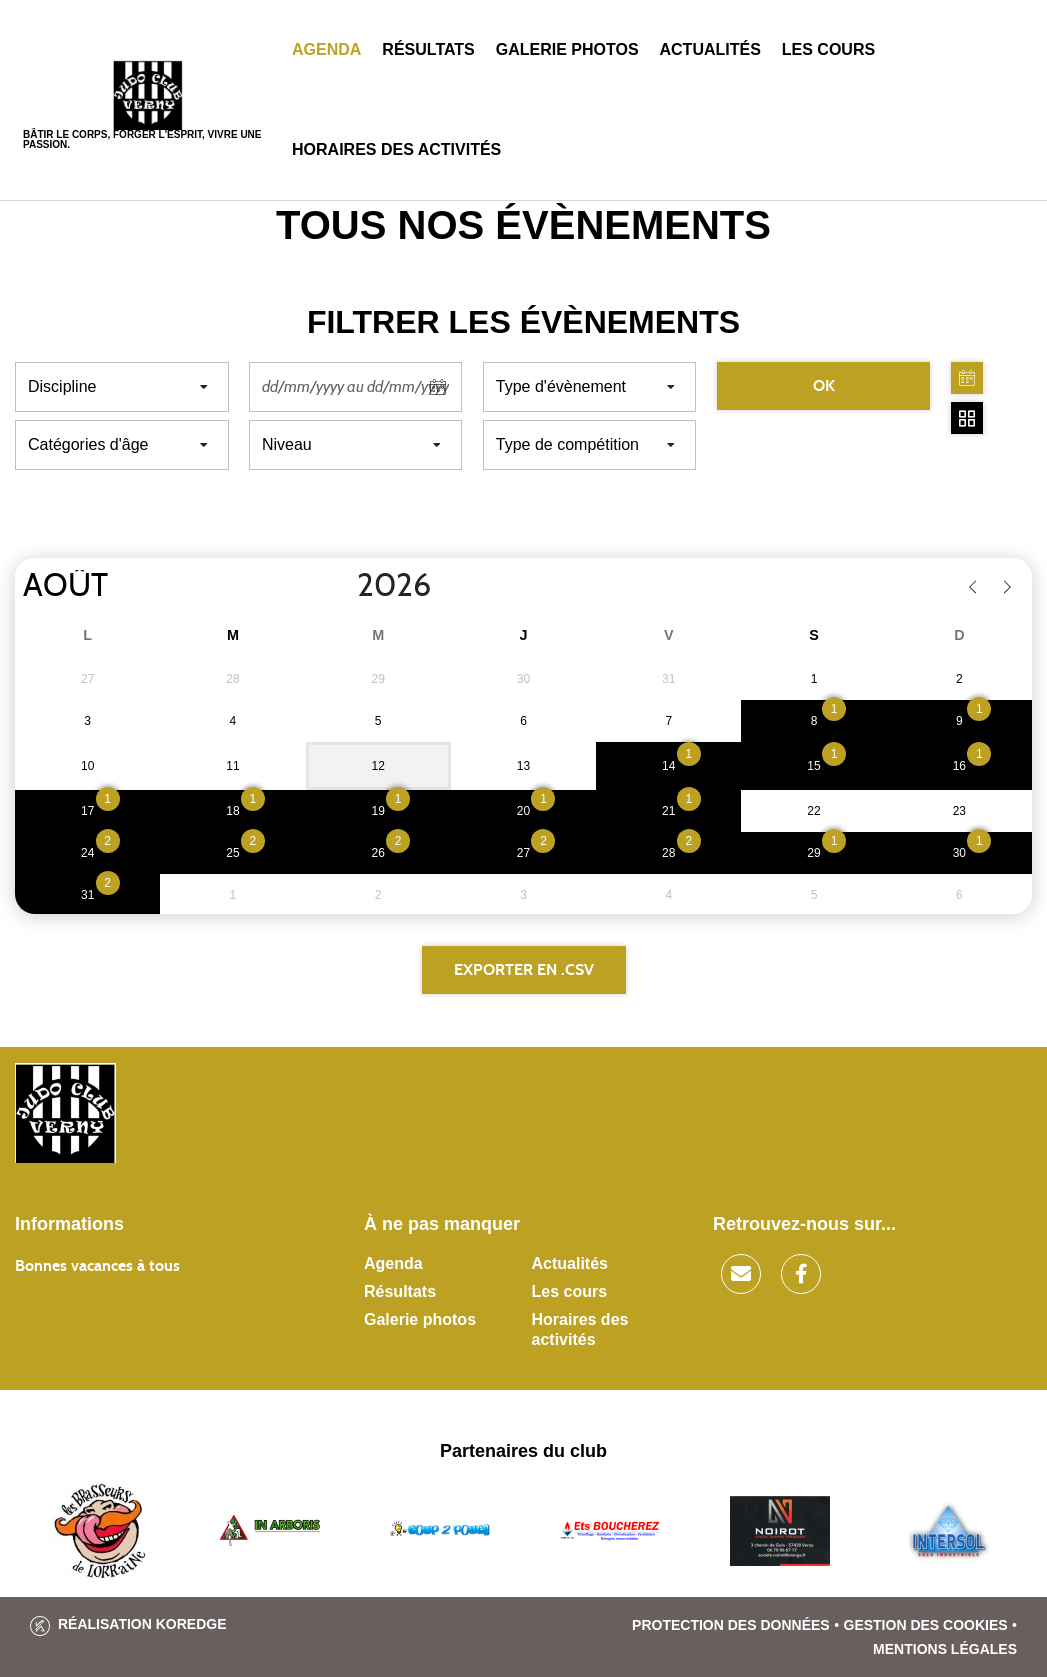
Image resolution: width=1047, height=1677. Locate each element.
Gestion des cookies (926, 1625)
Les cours (828, 49)
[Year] (341, 586)
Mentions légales (945, 1649)
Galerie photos (567, 49)
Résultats (428, 49)
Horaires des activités (396, 149)
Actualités (710, 49)
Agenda (326, 49)
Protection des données (731, 1625)
